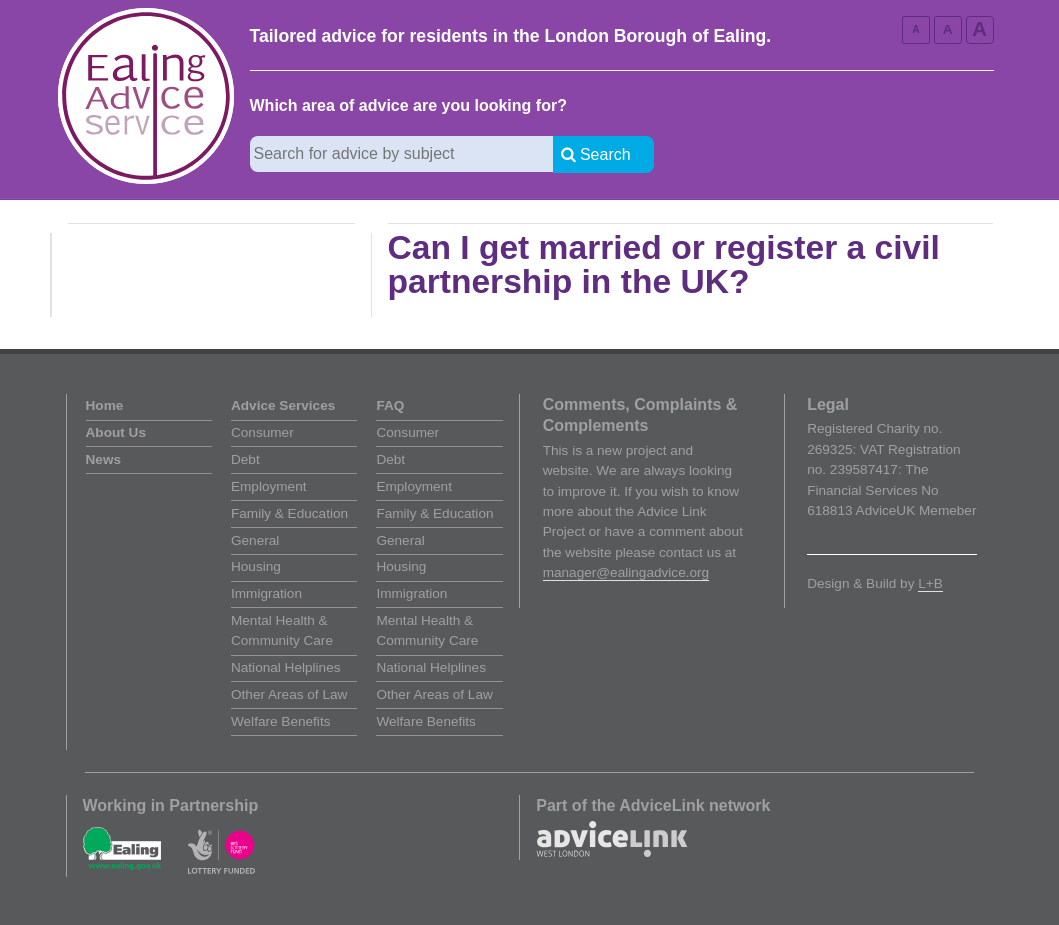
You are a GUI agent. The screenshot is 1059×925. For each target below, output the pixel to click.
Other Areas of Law (289, 694)
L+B (930, 583)
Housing (256, 566)
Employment (269, 486)
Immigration (266, 593)
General (255, 540)
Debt (245, 459)
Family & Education (289, 513)
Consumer (262, 432)
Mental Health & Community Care (282, 630)
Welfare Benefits (280, 721)
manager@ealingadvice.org (626, 572)
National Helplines (286, 667)
